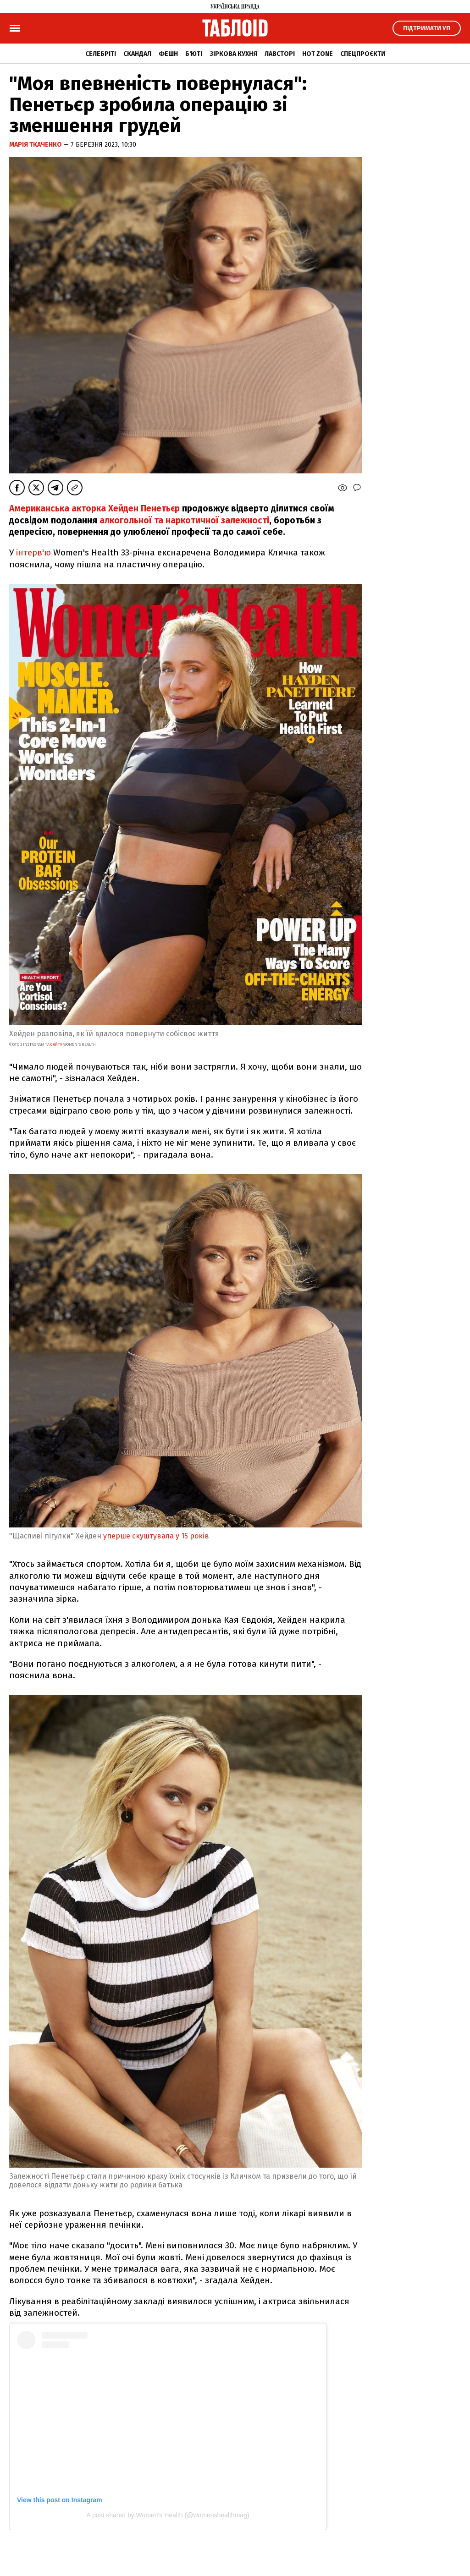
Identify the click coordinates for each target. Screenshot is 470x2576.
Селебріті (100, 54)
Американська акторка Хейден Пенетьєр (94, 508)
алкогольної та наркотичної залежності (184, 520)
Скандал (137, 54)
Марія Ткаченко (36, 144)
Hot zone (317, 54)
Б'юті (193, 54)
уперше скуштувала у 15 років (157, 1536)
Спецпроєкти (362, 54)
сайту (56, 1044)
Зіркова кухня (233, 54)
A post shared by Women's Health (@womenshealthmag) (167, 2515)
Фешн (168, 54)
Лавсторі (280, 54)
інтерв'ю (33, 552)
